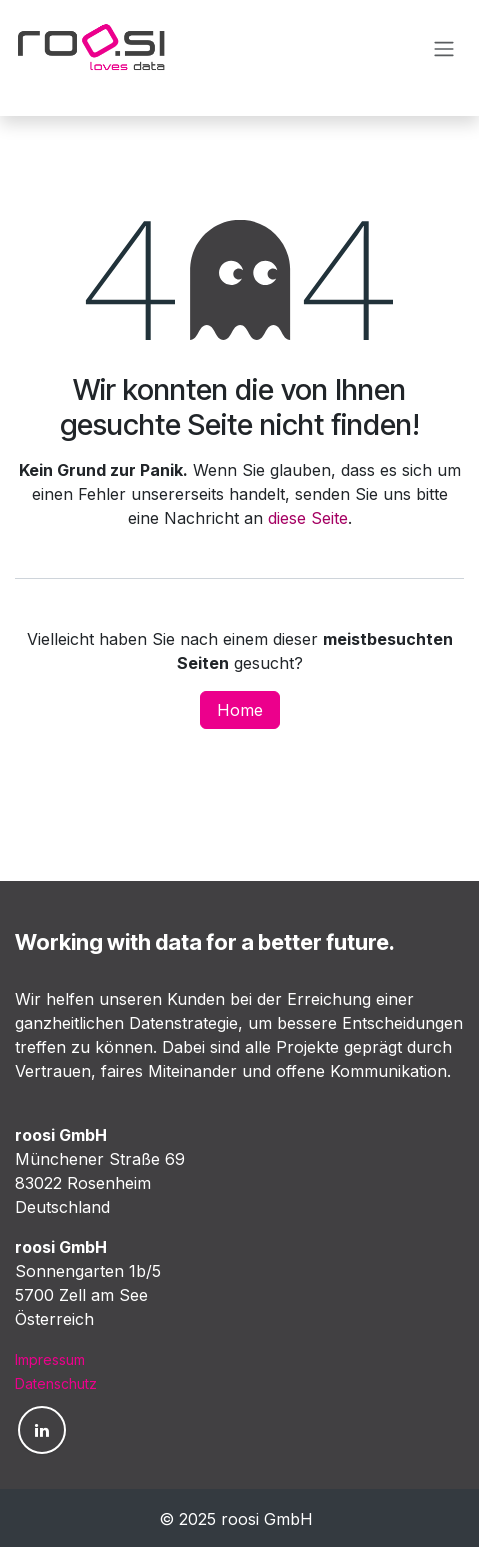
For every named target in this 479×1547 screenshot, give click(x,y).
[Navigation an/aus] (444, 48)
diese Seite (308, 518)
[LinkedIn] (42, 1430)
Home (240, 710)
